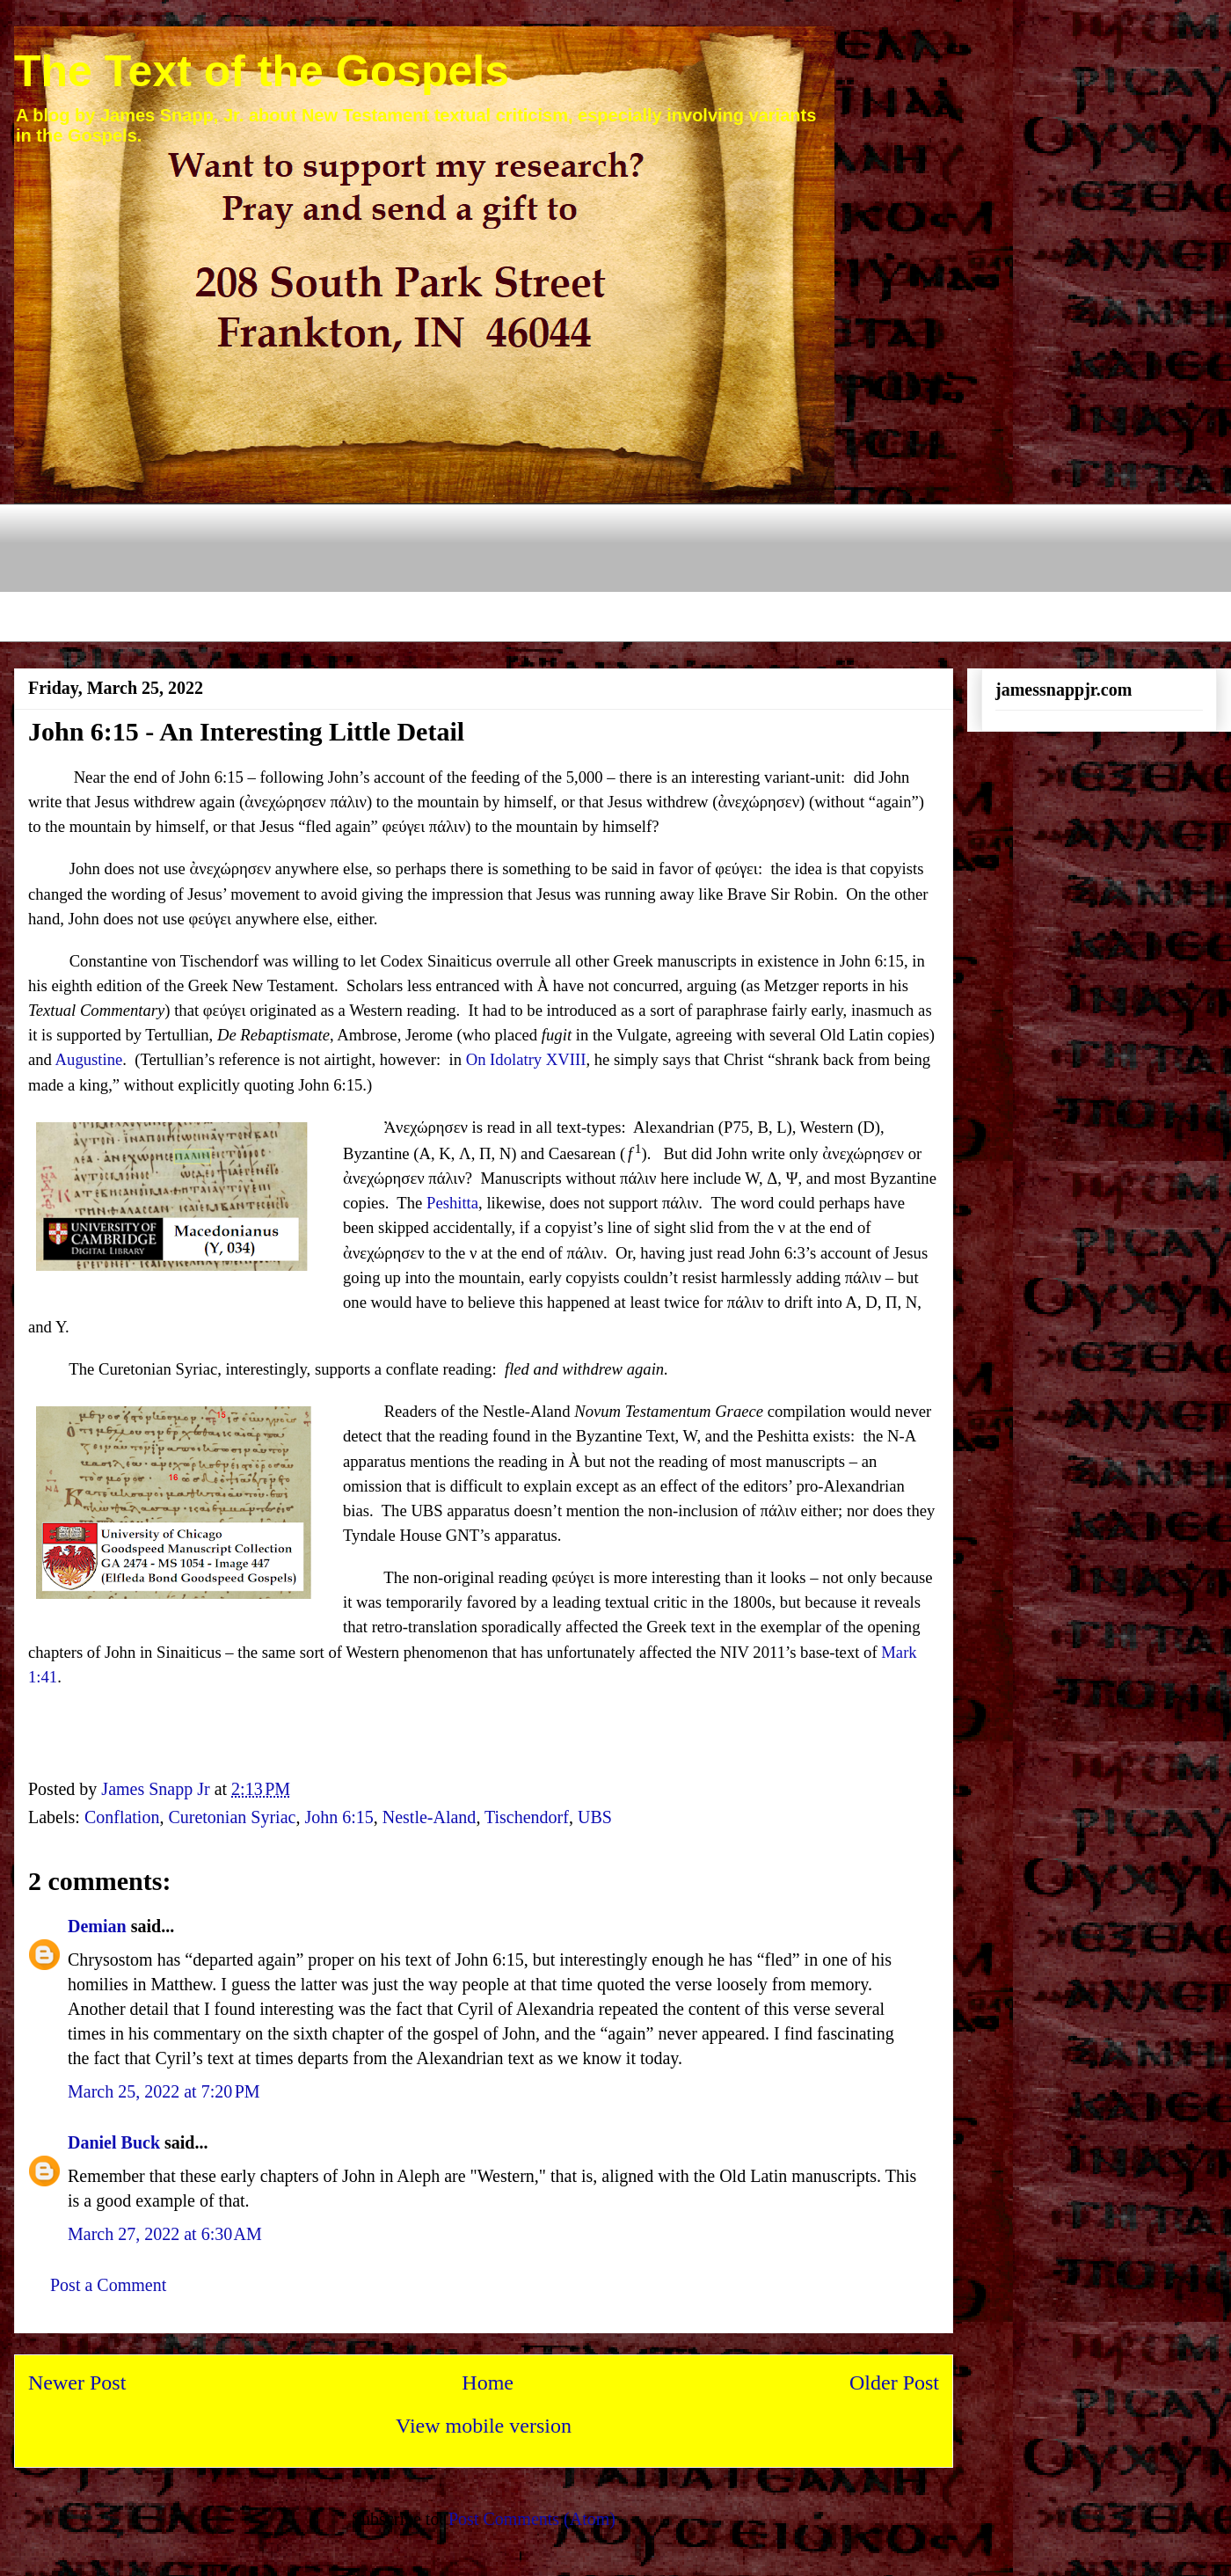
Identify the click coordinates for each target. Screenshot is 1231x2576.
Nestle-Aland (429, 1817)
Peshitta (452, 1202)
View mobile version (484, 2425)
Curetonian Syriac (231, 1817)
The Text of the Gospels (261, 71)
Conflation (122, 1817)
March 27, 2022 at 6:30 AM (165, 2234)
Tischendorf (526, 1817)
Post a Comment (108, 2285)
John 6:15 (338, 1817)
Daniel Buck (114, 2142)
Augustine (89, 1059)
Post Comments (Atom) (532, 2519)
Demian (97, 1926)
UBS (595, 1817)
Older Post (894, 2382)
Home (488, 2382)
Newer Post (77, 2382)
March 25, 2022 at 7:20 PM (164, 2091)
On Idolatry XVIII (526, 1059)
